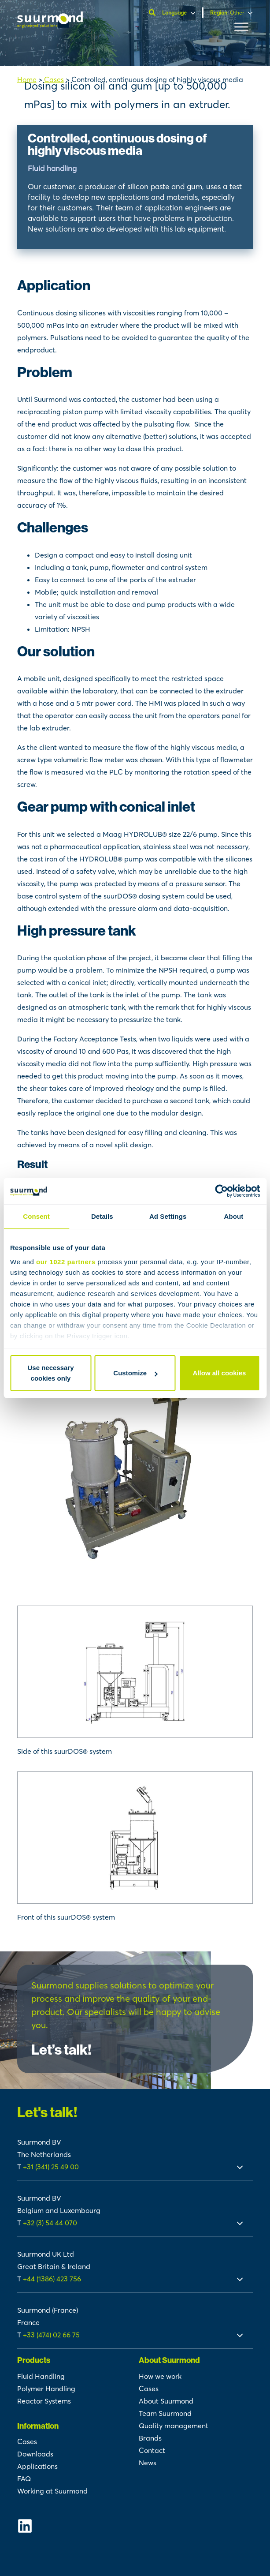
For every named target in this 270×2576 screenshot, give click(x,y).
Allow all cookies (219, 1373)
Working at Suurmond (52, 2490)
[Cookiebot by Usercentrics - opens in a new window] (221, 1191)
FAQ (24, 2478)
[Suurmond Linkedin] (74, 2526)
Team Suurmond (165, 2413)
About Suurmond (166, 2400)
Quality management (173, 2425)
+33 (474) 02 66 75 (51, 2334)
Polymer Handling (46, 2388)
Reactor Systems (44, 2400)
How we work (160, 2376)
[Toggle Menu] (241, 26)
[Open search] (153, 12)
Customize (135, 1373)
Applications (37, 2466)
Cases (54, 79)
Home (27, 79)
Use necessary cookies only (50, 1373)
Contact (152, 2450)
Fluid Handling (41, 2376)
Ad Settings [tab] (167, 1216)
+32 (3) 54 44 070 (50, 2222)
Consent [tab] (36, 1216)
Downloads (35, 2453)
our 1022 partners (65, 1262)
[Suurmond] (50, 25)
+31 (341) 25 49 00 (52, 2166)
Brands (150, 2438)
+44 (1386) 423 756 (52, 2278)
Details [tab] (102, 1216)
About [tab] (233, 1216)
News (147, 2462)
